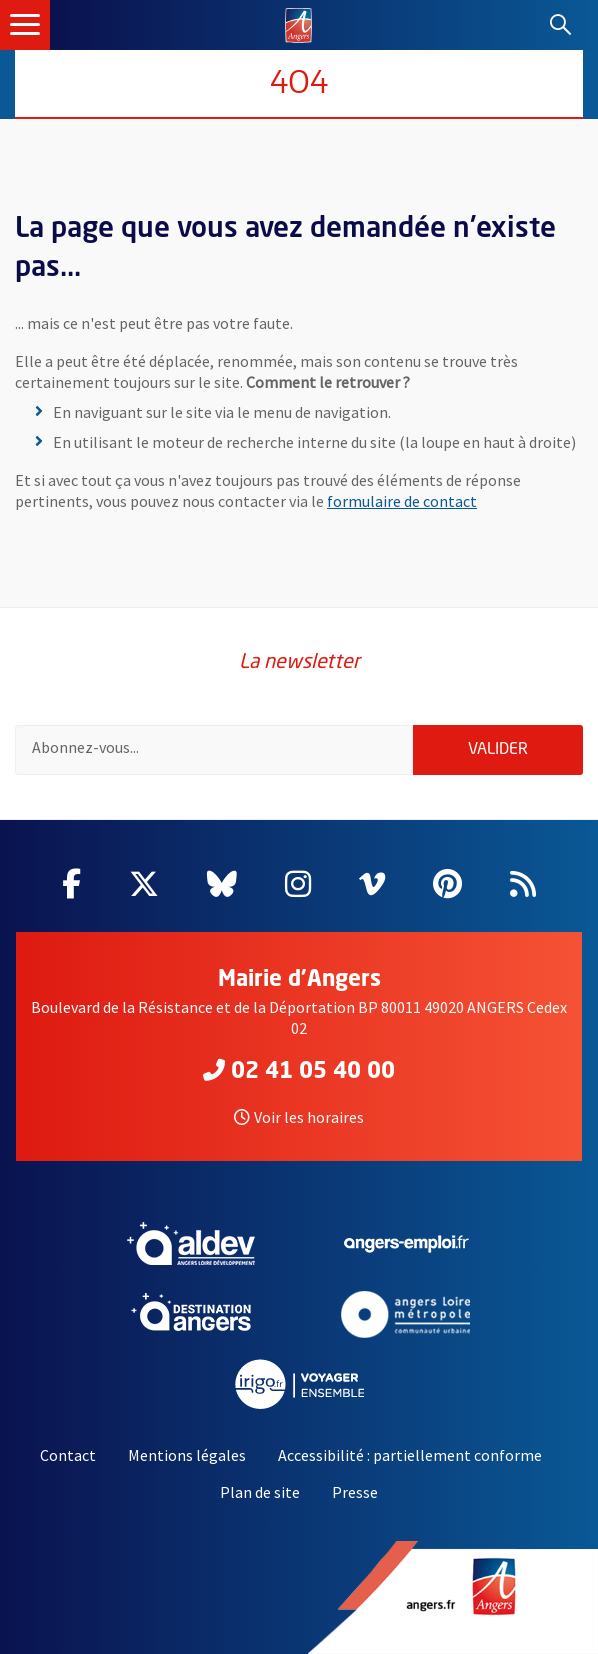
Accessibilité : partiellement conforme (410, 1455)
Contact (68, 1455)
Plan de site (260, 1492)
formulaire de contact (402, 501)
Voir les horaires (299, 1117)
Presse (355, 1492)
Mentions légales (187, 1455)
